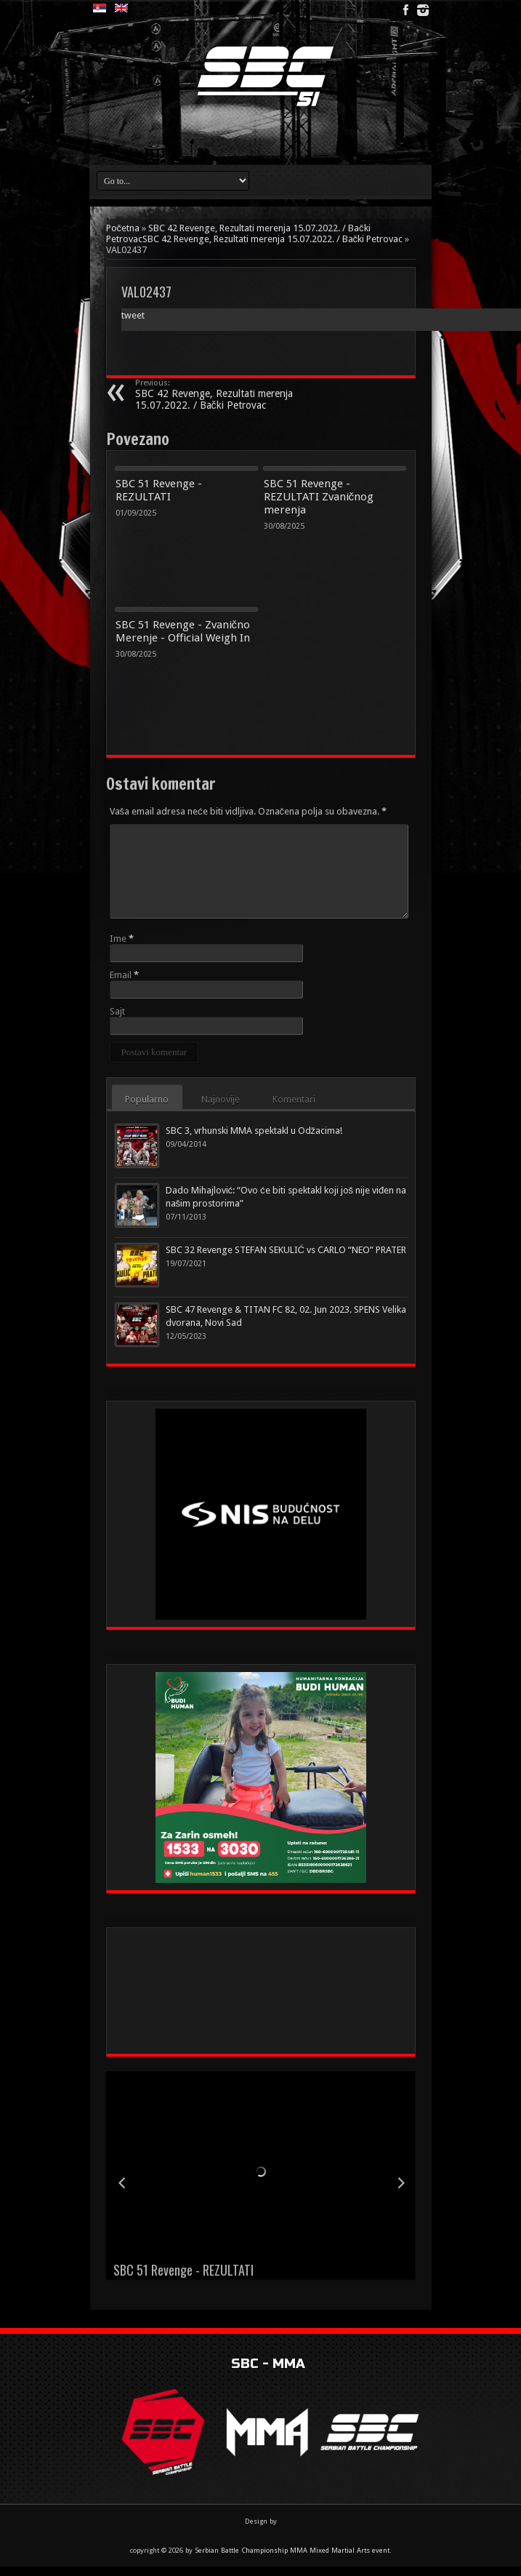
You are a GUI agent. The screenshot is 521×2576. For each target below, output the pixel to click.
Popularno (147, 1099)
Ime (118, 938)
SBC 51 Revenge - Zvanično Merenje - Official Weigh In (183, 631)
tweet (133, 315)
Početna (123, 228)
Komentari (294, 1099)
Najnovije (221, 1099)
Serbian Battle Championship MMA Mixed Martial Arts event (292, 2550)
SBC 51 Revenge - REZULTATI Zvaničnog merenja (319, 496)
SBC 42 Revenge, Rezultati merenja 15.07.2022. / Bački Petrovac (224, 394)
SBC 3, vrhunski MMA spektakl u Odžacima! (254, 1130)
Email (121, 974)
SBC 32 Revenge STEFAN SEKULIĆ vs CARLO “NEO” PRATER (286, 1249)
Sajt (117, 1011)
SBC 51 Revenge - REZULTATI (159, 490)
